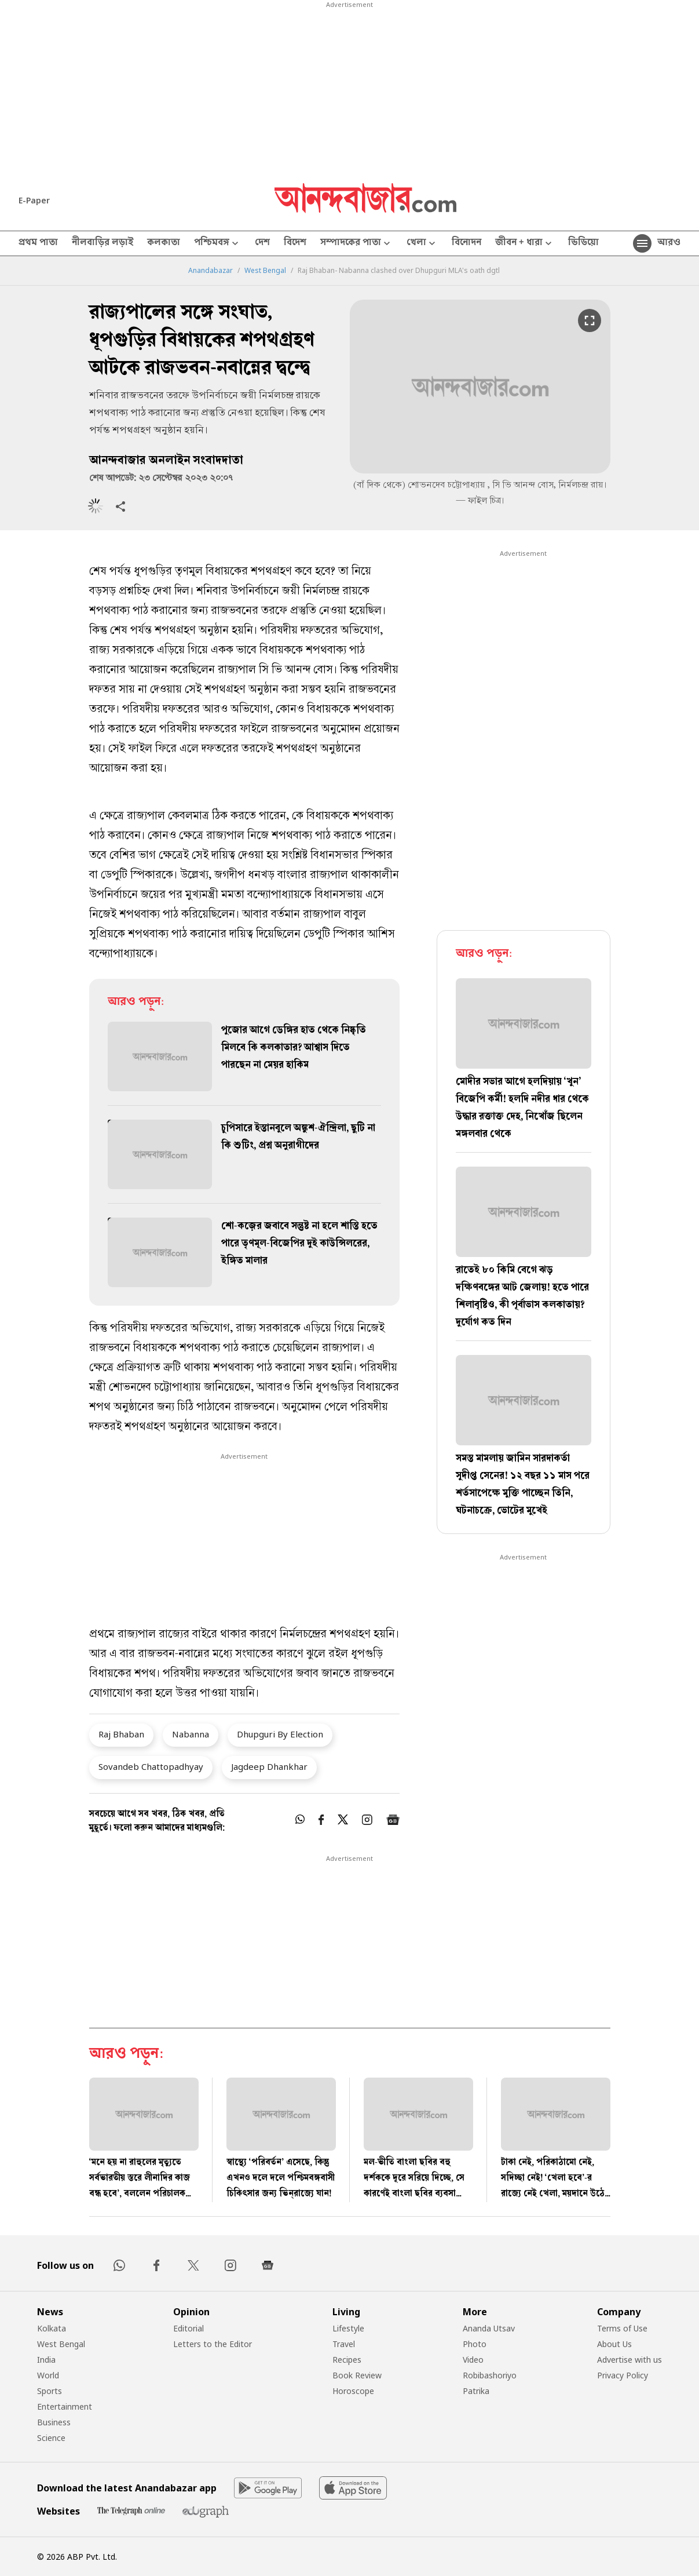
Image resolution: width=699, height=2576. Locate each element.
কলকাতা (163, 243)
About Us (614, 2343)
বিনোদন (466, 243)
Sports (49, 2390)
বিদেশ (295, 243)
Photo (474, 2343)
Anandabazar (210, 270)
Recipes (346, 2359)
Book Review (357, 2375)
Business (54, 2422)
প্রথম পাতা (38, 243)
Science (51, 2437)
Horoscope (353, 2390)
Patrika (476, 2390)
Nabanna (190, 1734)
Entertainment (64, 2406)
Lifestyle (348, 2328)
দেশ (262, 243)
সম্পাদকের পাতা (356, 244)
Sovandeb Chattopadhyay (150, 1766)
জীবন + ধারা (524, 244)
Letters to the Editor (212, 2343)
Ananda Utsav (489, 2328)
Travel (343, 2343)
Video (473, 2359)
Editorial (188, 2328)
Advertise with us (629, 2359)
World (48, 2375)
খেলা (422, 244)
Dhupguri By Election (280, 1734)
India (46, 2359)
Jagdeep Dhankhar (269, 1766)
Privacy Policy (622, 2375)
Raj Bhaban (121, 1734)
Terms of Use (622, 2328)
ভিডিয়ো (583, 243)
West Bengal (265, 270)
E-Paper (34, 200)
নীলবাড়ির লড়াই (102, 243)
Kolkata (51, 2328)
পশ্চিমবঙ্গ (217, 244)
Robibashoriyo (490, 2375)
